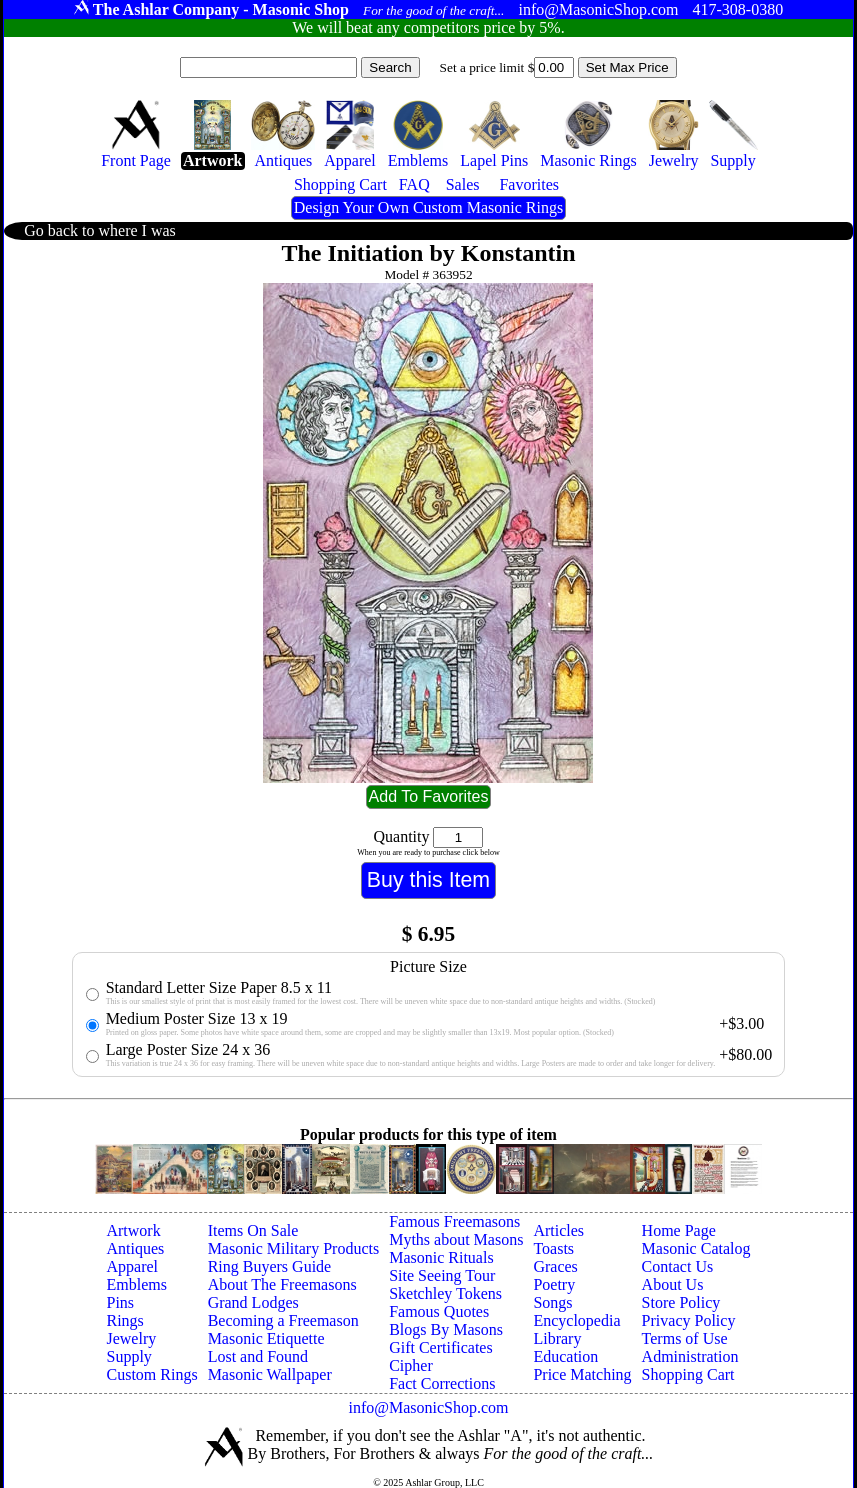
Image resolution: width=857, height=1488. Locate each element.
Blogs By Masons (446, 1329)
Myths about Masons (456, 1239)
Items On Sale (253, 1230)
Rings (124, 1320)
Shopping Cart (688, 1374)
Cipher (411, 1365)
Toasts (553, 1248)
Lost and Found (258, 1356)
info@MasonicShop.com (428, 1407)
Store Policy (681, 1302)
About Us (673, 1284)
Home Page (679, 1230)
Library (557, 1338)
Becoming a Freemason (283, 1320)
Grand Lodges (253, 1302)
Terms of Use (685, 1338)
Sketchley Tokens (445, 1293)
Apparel (132, 1266)
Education (565, 1356)
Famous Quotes (439, 1311)
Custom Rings (151, 1374)
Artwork (133, 1230)
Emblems (136, 1284)
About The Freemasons (282, 1284)
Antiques (135, 1248)
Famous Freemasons (454, 1221)
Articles (558, 1230)
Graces (555, 1266)
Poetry (554, 1284)
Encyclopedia (576, 1320)
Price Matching (582, 1374)
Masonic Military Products (294, 1248)
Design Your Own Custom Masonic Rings (428, 207)
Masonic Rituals (441, 1257)
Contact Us (678, 1266)
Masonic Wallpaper (270, 1374)
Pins (120, 1302)
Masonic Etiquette (266, 1338)
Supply (128, 1356)
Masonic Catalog (696, 1248)
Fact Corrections (442, 1383)
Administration (690, 1356)
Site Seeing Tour (442, 1275)
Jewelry (131, 1338)
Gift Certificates (441, 1347)
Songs (552, 1302)
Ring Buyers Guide (270, 1266)
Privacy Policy (689, 1320)
